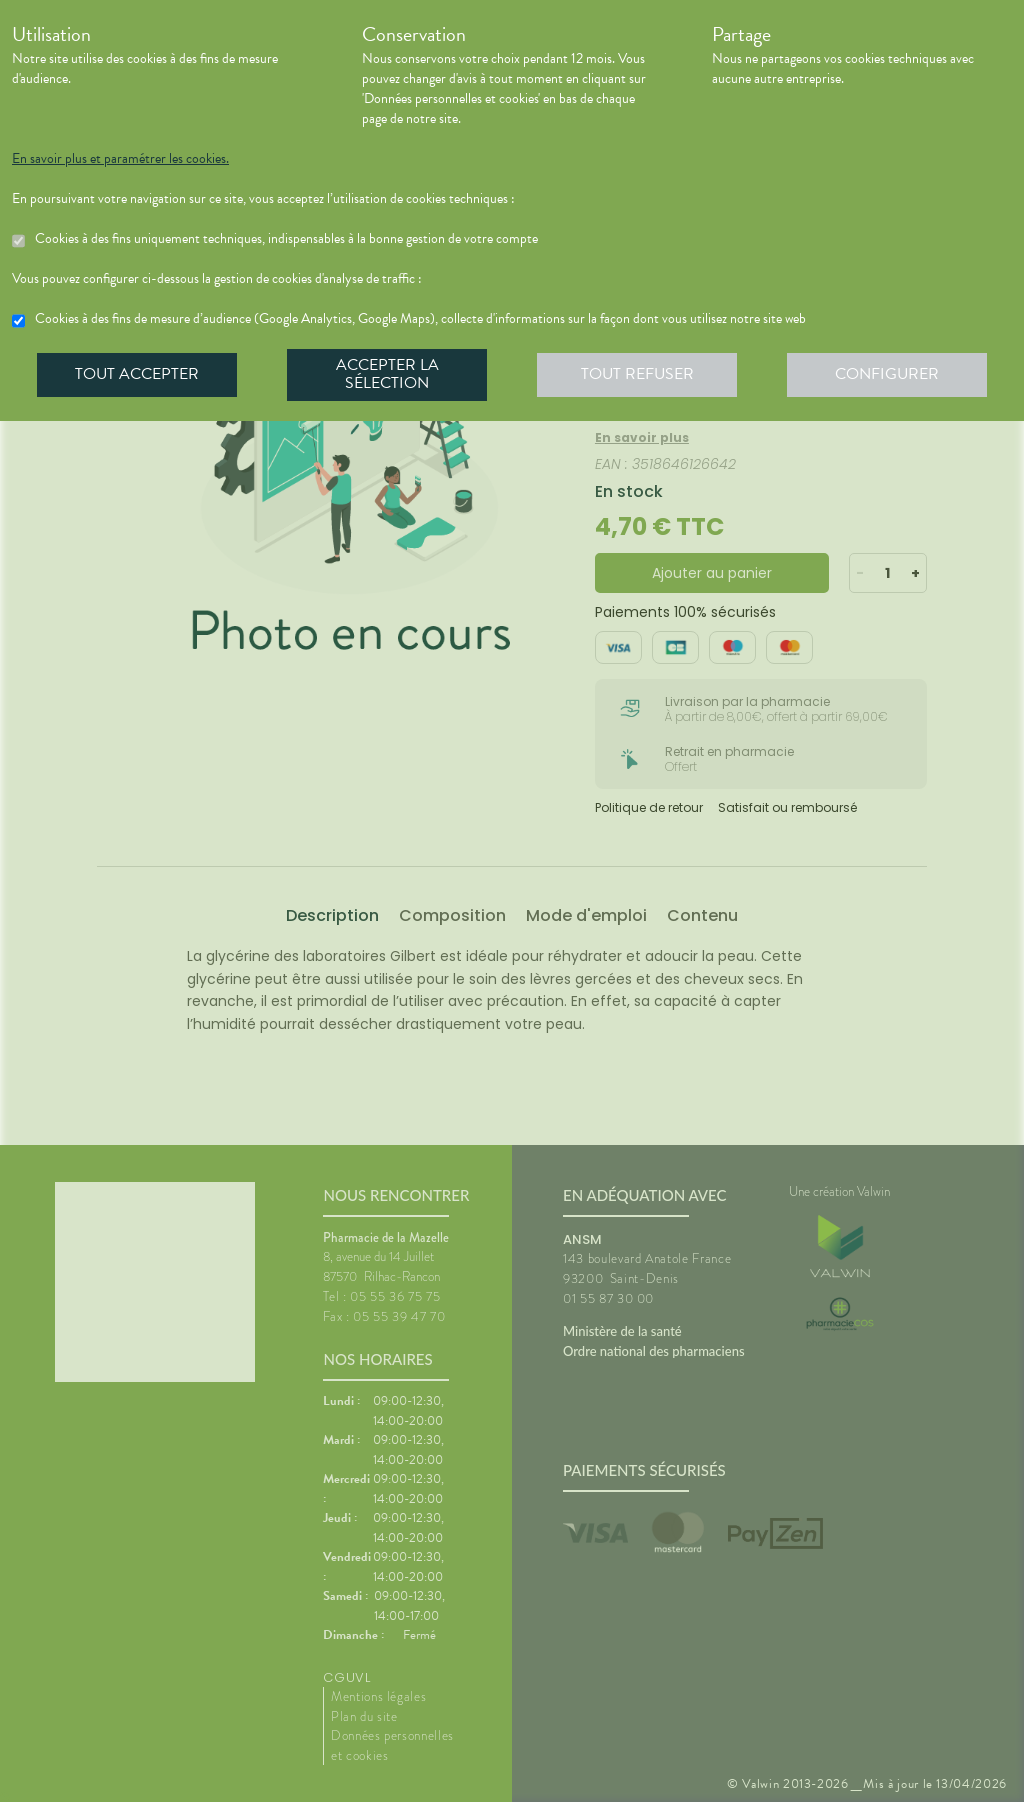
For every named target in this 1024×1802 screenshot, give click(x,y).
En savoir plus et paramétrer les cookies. (120, 159)
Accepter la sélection (387, 374)
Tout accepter (137, 374)
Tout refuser (637, 374)
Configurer (887, 374)
